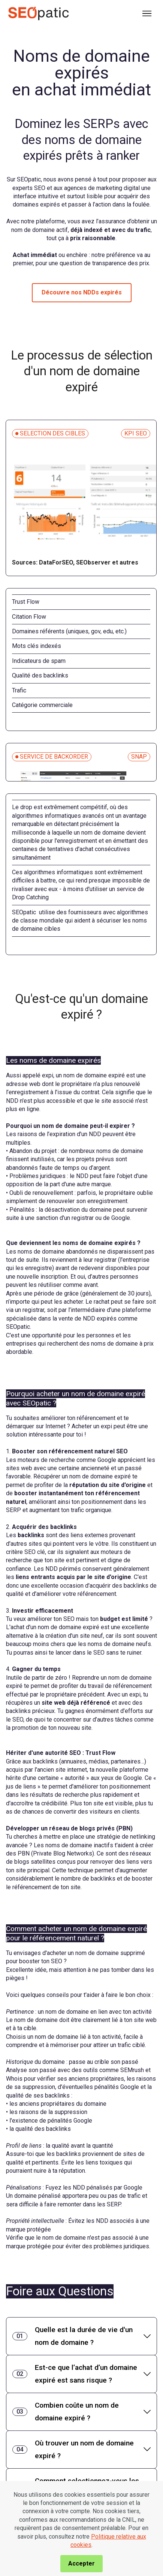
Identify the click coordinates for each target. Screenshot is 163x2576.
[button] (81, 2336)
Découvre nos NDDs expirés (82, 292)
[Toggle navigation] (147, 13)
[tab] (81, 2336)
